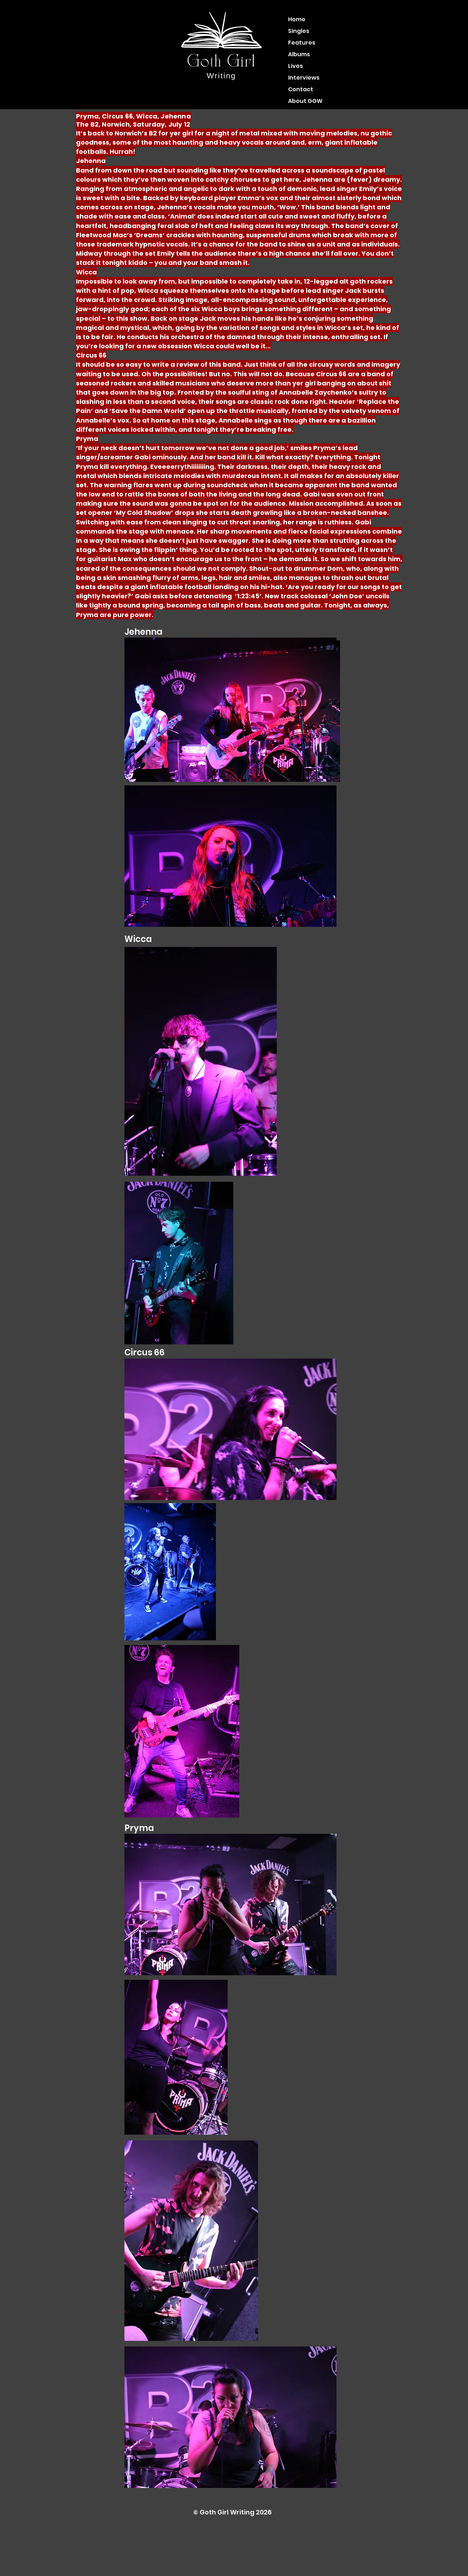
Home (296, 19)
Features (301, 43)
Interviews (304, 78)
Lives (295, 66)
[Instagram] (135, 34)
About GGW (305, 101)
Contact (300, 89)
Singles (298, 31)
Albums (299, 54)
